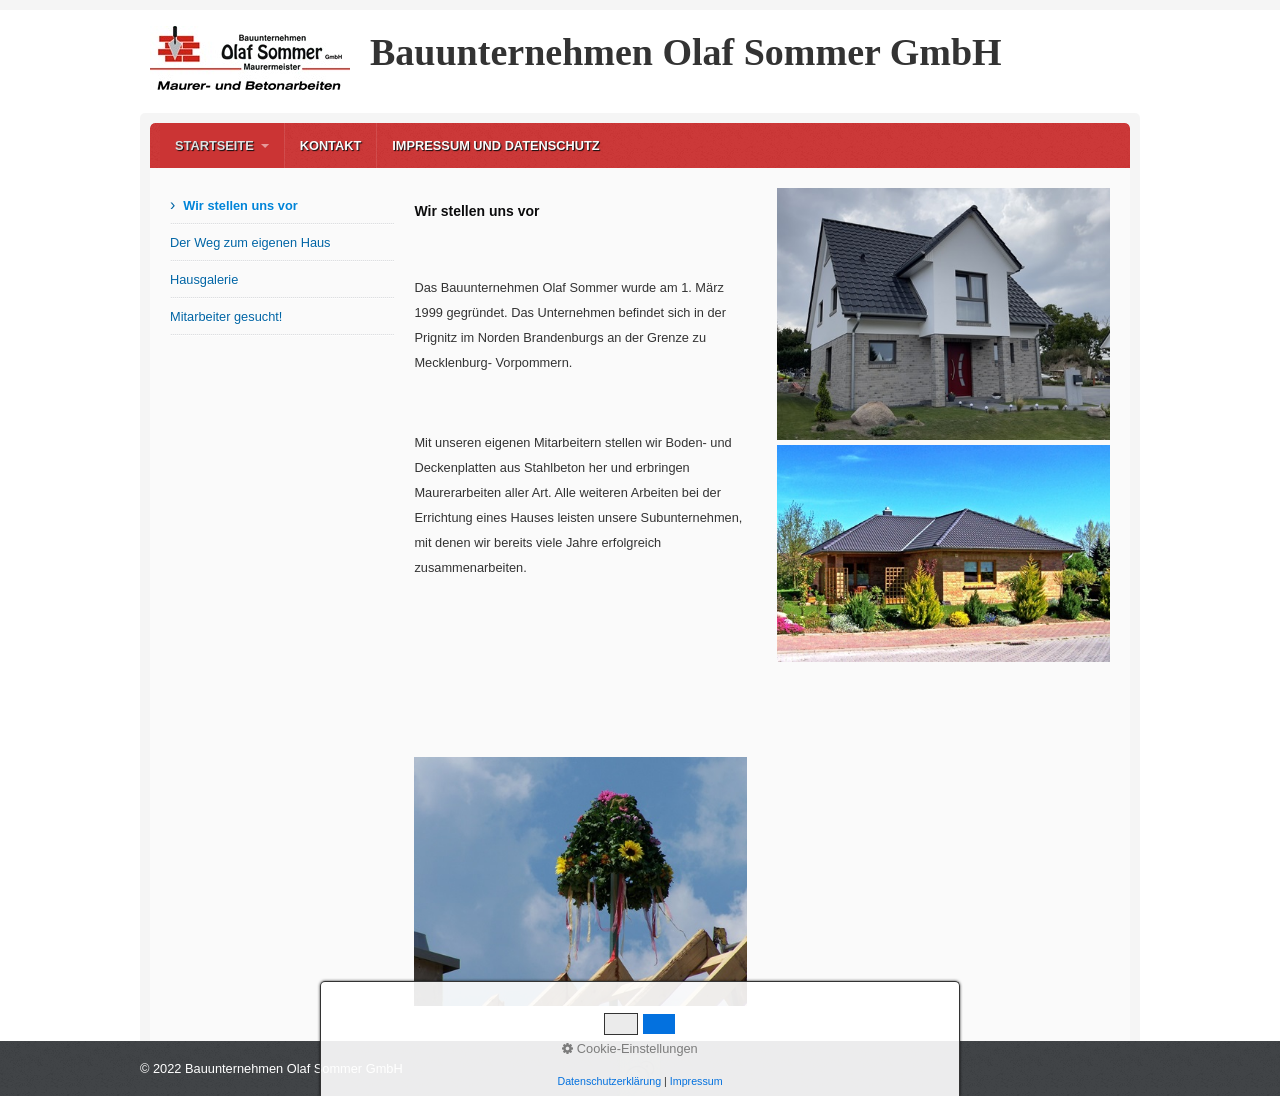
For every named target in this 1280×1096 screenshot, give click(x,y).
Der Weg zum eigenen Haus (250, 242)
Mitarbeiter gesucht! (226, 316)
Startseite (214, 145)
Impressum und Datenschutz (495, 145)
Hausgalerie (204, 279)
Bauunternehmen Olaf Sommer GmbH (686, 52)
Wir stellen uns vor (240, 205)
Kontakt (331, 145)
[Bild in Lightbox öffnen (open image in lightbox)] (580, 881)
